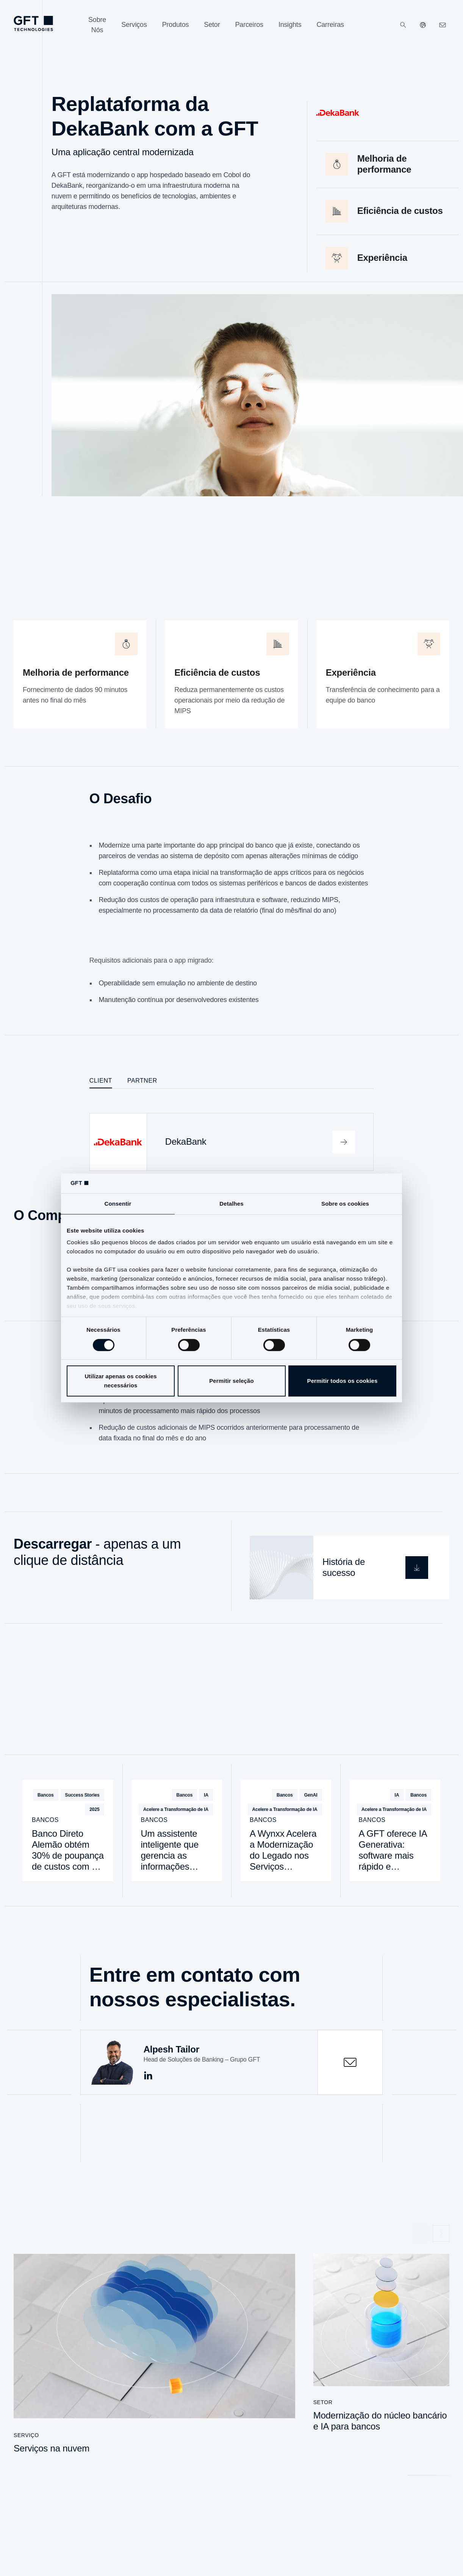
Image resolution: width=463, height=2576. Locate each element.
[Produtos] (176, 25)
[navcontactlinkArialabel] (442, 25)
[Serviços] (134, 25)
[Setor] (211, 25)
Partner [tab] (142, 1080)
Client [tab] (100, 1080)
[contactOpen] (350, 2062)
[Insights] (290, 25)
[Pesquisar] (403, 25)
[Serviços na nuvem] (154, 2358)
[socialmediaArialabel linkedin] (148, 2075)
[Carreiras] (330, 25)
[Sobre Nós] (97, 25)
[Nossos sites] (423, 25)
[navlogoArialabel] (33, 23)
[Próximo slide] (441, 2233)
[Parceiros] (249, 25)
